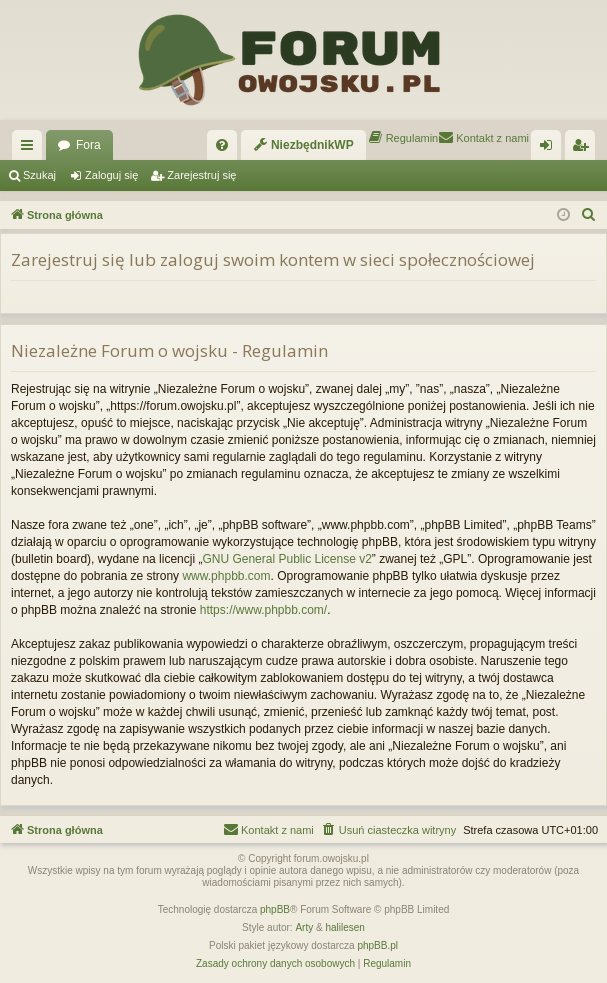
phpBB (275, 909)
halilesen (344, 927)
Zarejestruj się (201, 175)
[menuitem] (222, 145)
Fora (88, 145)
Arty (304, 927)
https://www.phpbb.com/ (263, 610)
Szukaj (39, 175)
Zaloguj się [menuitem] (550, 149)
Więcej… (31, 149)
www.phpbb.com (226, 576)
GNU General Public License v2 (286, 559)
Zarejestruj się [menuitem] (584, 149)
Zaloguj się (111, 175)
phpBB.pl (377, 945)
